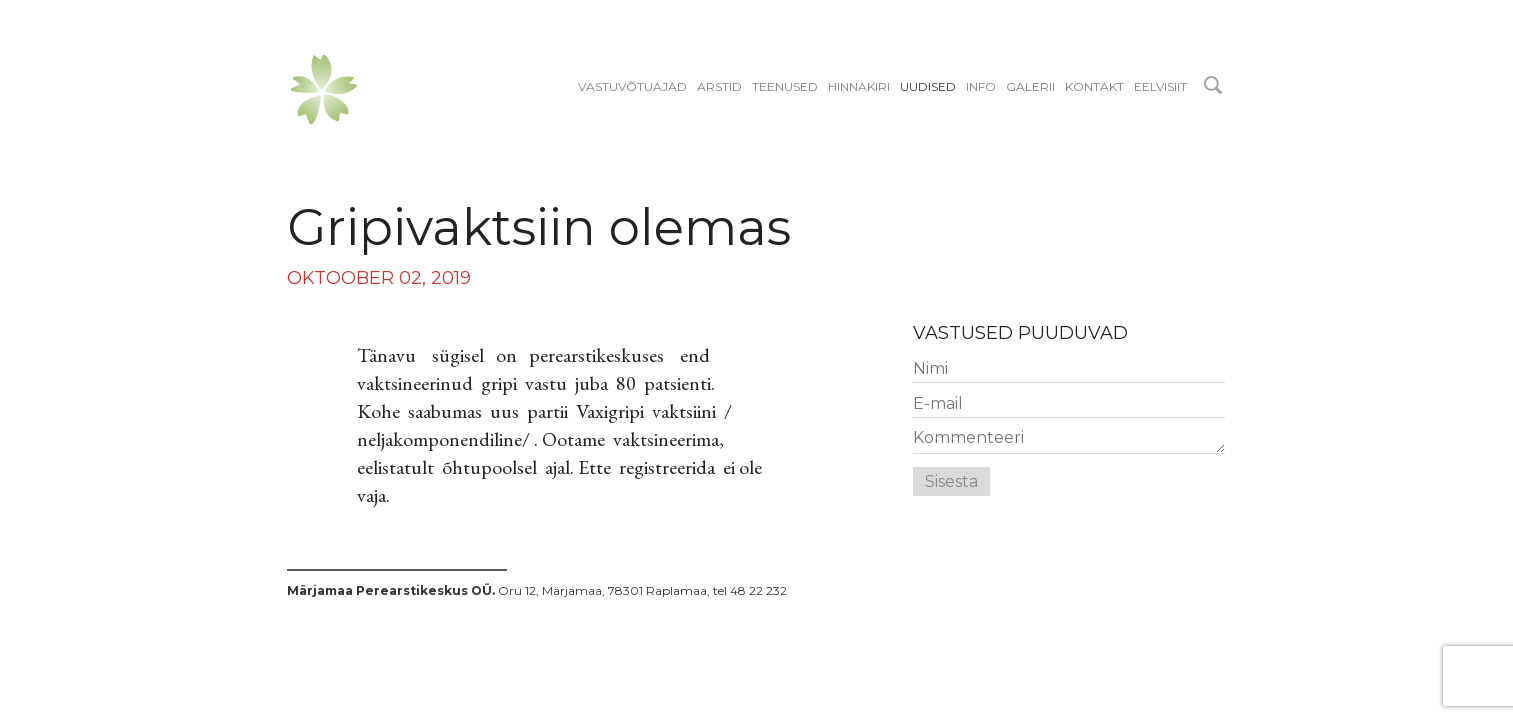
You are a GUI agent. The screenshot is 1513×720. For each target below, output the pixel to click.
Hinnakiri (859, 86)
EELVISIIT (1160, 86)
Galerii (1030, 86)
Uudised (928, 86)
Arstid (719, 86)
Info (981, 86)
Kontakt (1094, 86)
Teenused (785, 86)
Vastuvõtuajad (632, 86)
